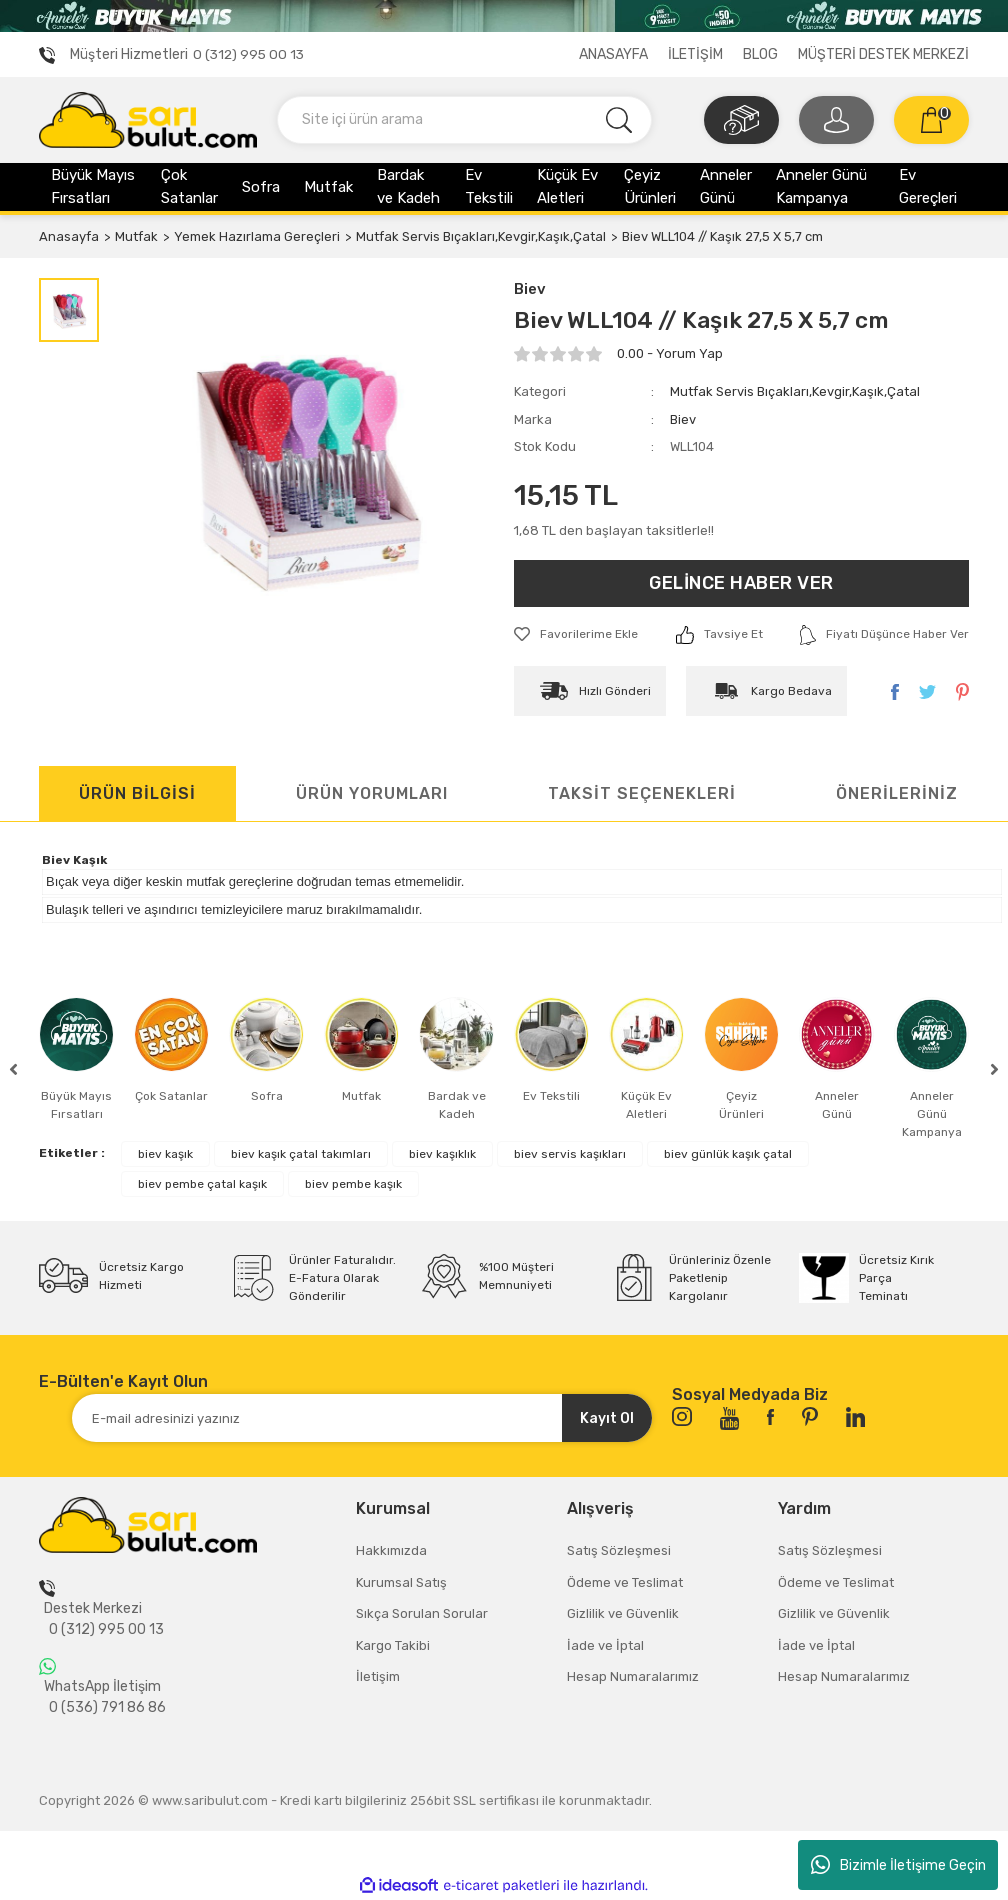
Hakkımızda (391, 1550)
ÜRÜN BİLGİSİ (137, 793)
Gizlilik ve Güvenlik (623, 1613)
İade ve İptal (605, 1645)
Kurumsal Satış (401, 1582)
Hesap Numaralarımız (633, 1676)
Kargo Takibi (393, 1645)
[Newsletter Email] (362, 1418)
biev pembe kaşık (353, 1184)
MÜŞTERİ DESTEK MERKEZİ (883, 54)
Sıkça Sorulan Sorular (422, 1613)
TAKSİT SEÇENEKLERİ (642, 793)
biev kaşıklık (442, 1154)
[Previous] (13, 1069)
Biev (530, 289)
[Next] (994, 1069)
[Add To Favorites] (576, 634)
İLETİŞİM (695, 54)
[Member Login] (836, 120)
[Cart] (931, 120)
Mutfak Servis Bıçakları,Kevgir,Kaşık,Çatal (795, 391)
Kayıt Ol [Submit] (607, 1418)
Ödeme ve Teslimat (625, 1582)
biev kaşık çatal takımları (301, 1154)
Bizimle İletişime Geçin (898, 1865)
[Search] (465, 120)
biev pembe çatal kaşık (202, 1184)
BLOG (760, 54)
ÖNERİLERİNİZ (897, 793)
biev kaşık (165, 1154)
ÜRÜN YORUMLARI (372, 793)
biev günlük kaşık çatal (728, 1154)
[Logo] (148, 119)
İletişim (378, 1676)
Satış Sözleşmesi (619, 1550)
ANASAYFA (613, 54)
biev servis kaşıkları (570, 1154)
